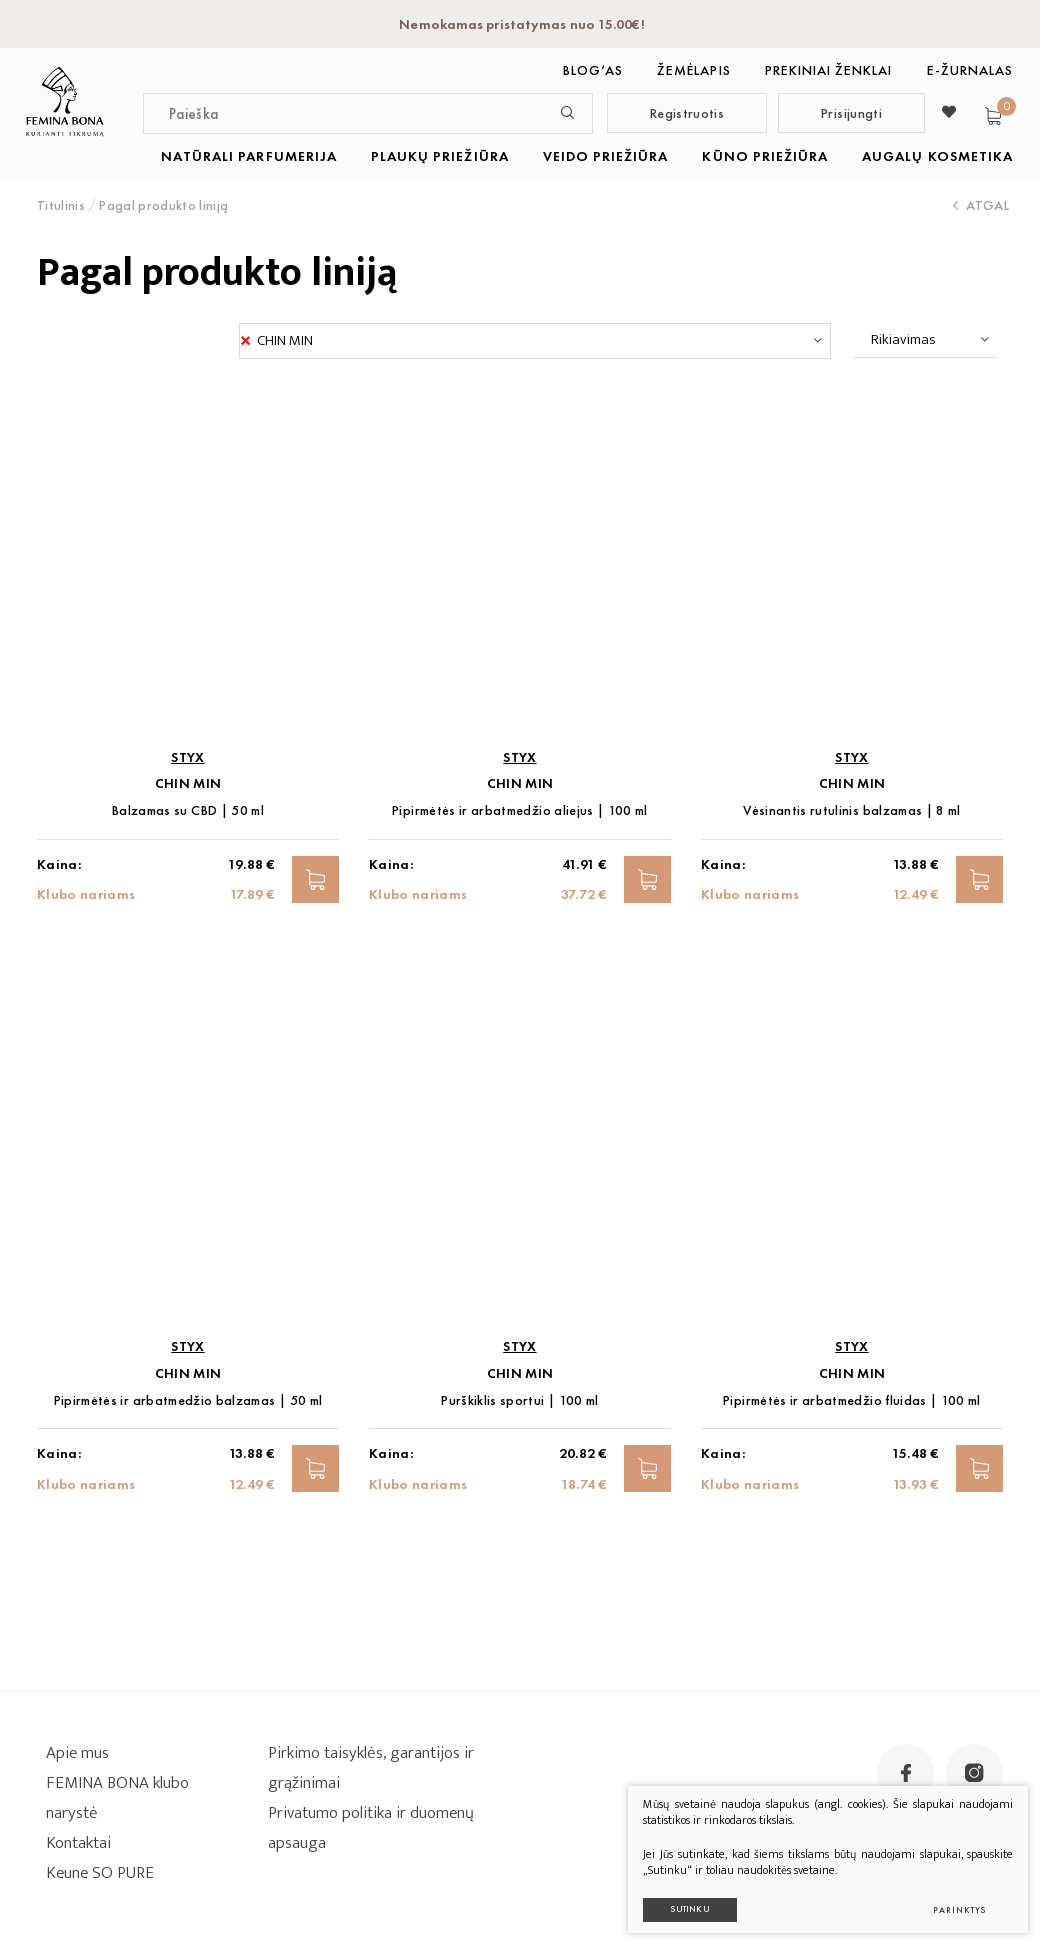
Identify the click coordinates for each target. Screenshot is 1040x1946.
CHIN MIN (188, 783)
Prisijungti (851, 113)
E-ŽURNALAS (970, 70)
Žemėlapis (693, 70)
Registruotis (687, 113)
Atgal (981, 205)
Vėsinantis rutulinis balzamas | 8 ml (852, 810)
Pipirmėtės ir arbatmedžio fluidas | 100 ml (852, 1400)
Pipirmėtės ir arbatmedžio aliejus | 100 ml (520, 810)
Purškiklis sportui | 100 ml (519, 1400)
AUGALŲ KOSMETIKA (937, 156)
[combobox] (535, 341)
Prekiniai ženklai (829, 70)
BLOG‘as (593, 70)
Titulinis (61, 205)
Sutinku (682, 1902)
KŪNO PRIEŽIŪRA (765, 156)
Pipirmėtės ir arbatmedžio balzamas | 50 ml (188, 1400)
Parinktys (951, 1903)
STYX (187, 757)
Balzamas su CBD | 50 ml (188, 810)
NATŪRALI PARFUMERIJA (249, 156)
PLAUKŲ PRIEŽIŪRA (440, 156)
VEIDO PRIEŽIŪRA (606, 156)
